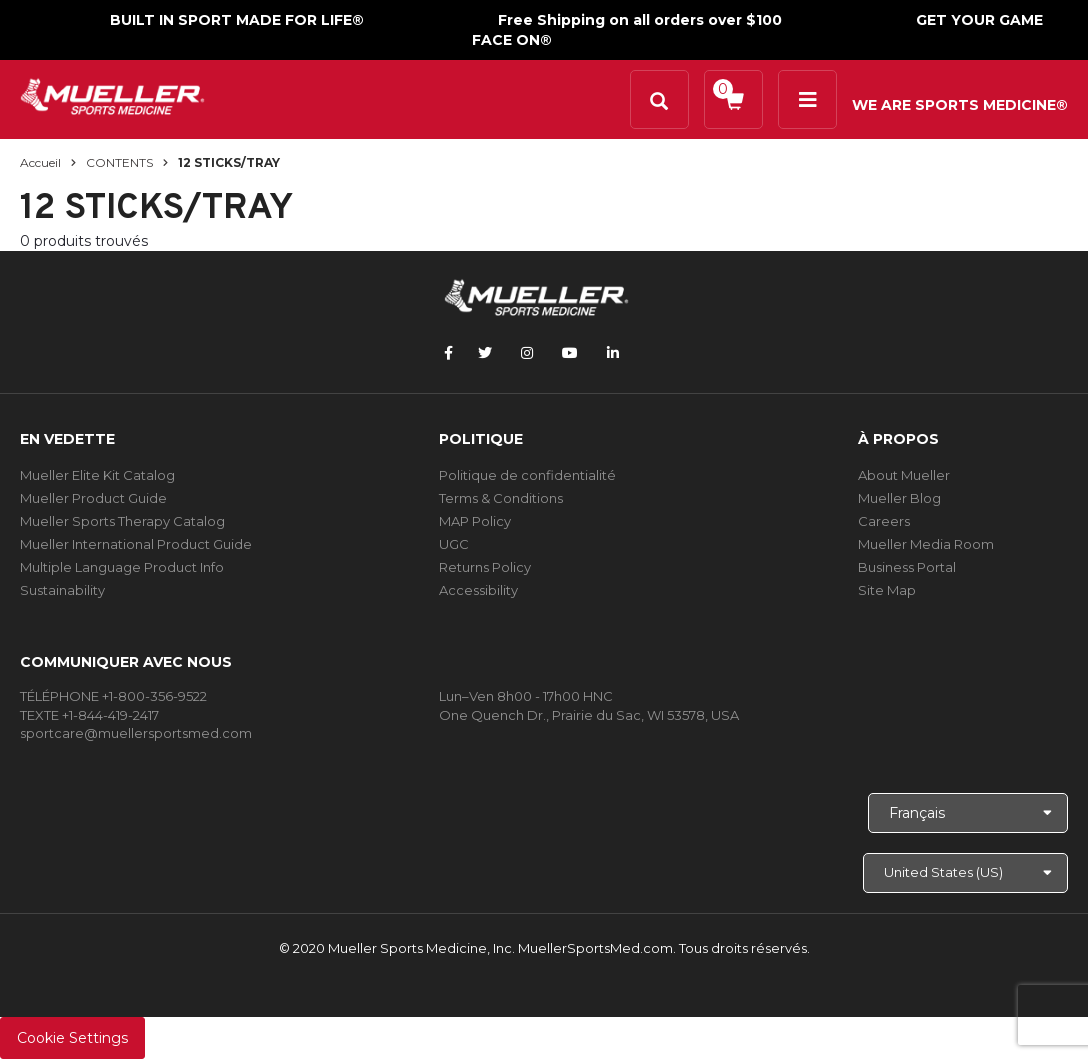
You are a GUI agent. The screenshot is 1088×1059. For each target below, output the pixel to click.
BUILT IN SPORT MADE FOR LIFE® (237, 20)
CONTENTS (119, 162)
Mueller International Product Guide (136, 544)
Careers (884, 521)
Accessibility (478, 590)
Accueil (40, 162)
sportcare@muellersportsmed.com (136, 733)
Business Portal (907, 567)
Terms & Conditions (501, 498)
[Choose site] (965, 873)
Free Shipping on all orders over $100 (640, 20)
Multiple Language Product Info (122, 567)
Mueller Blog (899, 498)
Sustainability (62, 590)
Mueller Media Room (926, 544)
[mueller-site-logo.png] (112, 94)
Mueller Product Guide (93, 498)
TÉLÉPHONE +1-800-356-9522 (113, 696)
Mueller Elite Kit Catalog (97, 475)
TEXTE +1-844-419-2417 (89, 715)
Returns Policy (485, 567)
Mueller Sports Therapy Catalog (122, 521)
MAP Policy (475, 521)
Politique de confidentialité (527, 475)
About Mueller (904, 475)
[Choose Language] (968, 813)
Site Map (887, 590)
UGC (454, 544)
